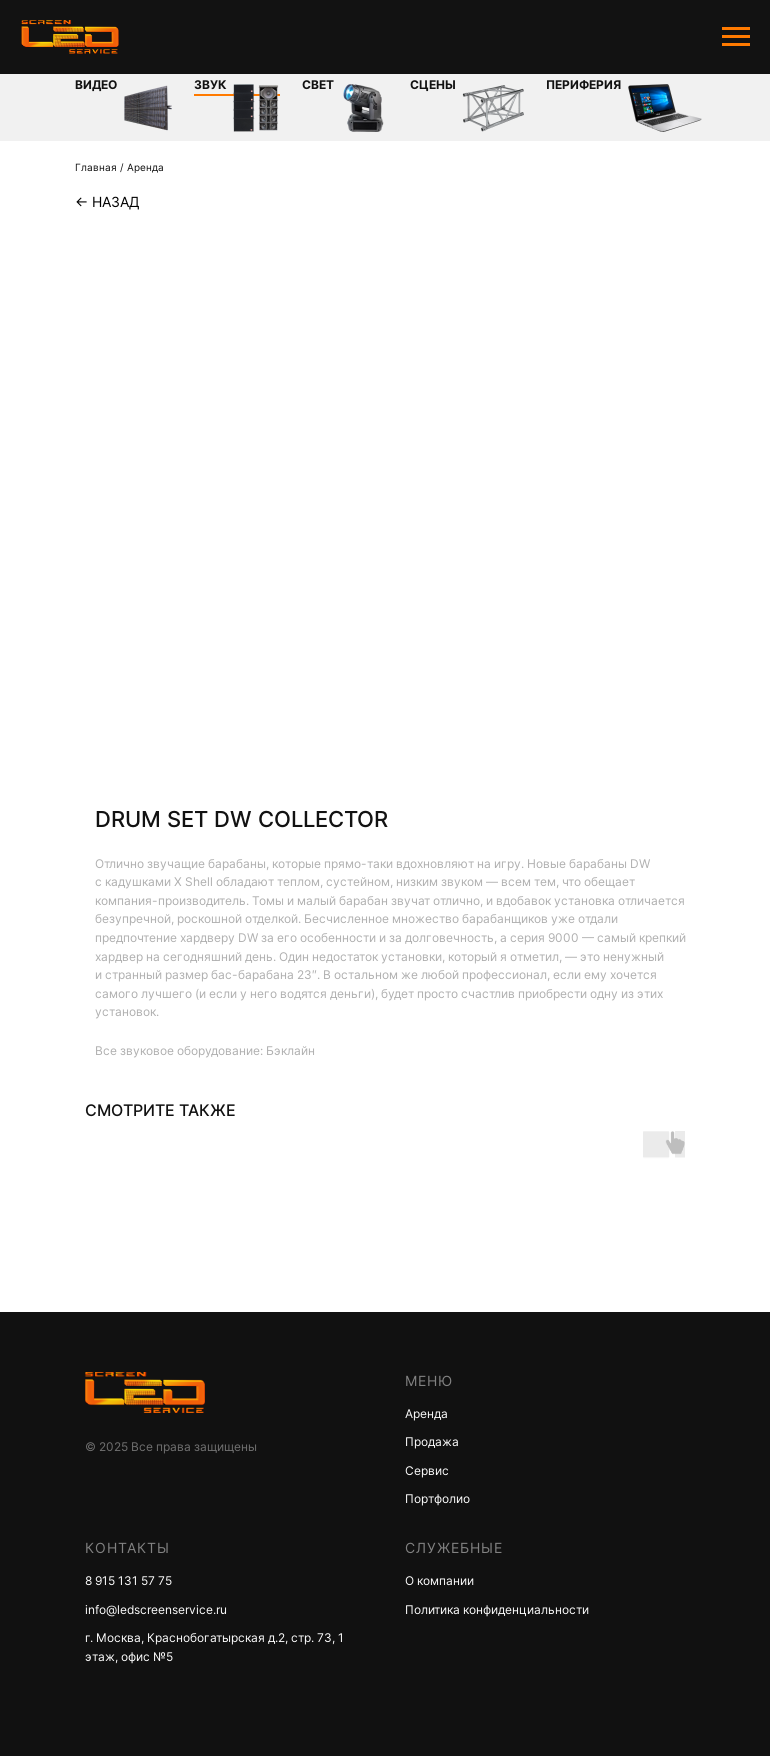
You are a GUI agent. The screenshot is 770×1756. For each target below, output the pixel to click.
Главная (96, 167)
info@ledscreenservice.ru (156, 1609)
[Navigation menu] (736, 37)
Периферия (583, 84)
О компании (439, 1580)
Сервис (427, 1470)
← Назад (107, 201)
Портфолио (437, 1498)
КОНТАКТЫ (127, 1547)
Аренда (145, 167)
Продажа (432, 1441)
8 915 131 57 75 (128, 1580)
